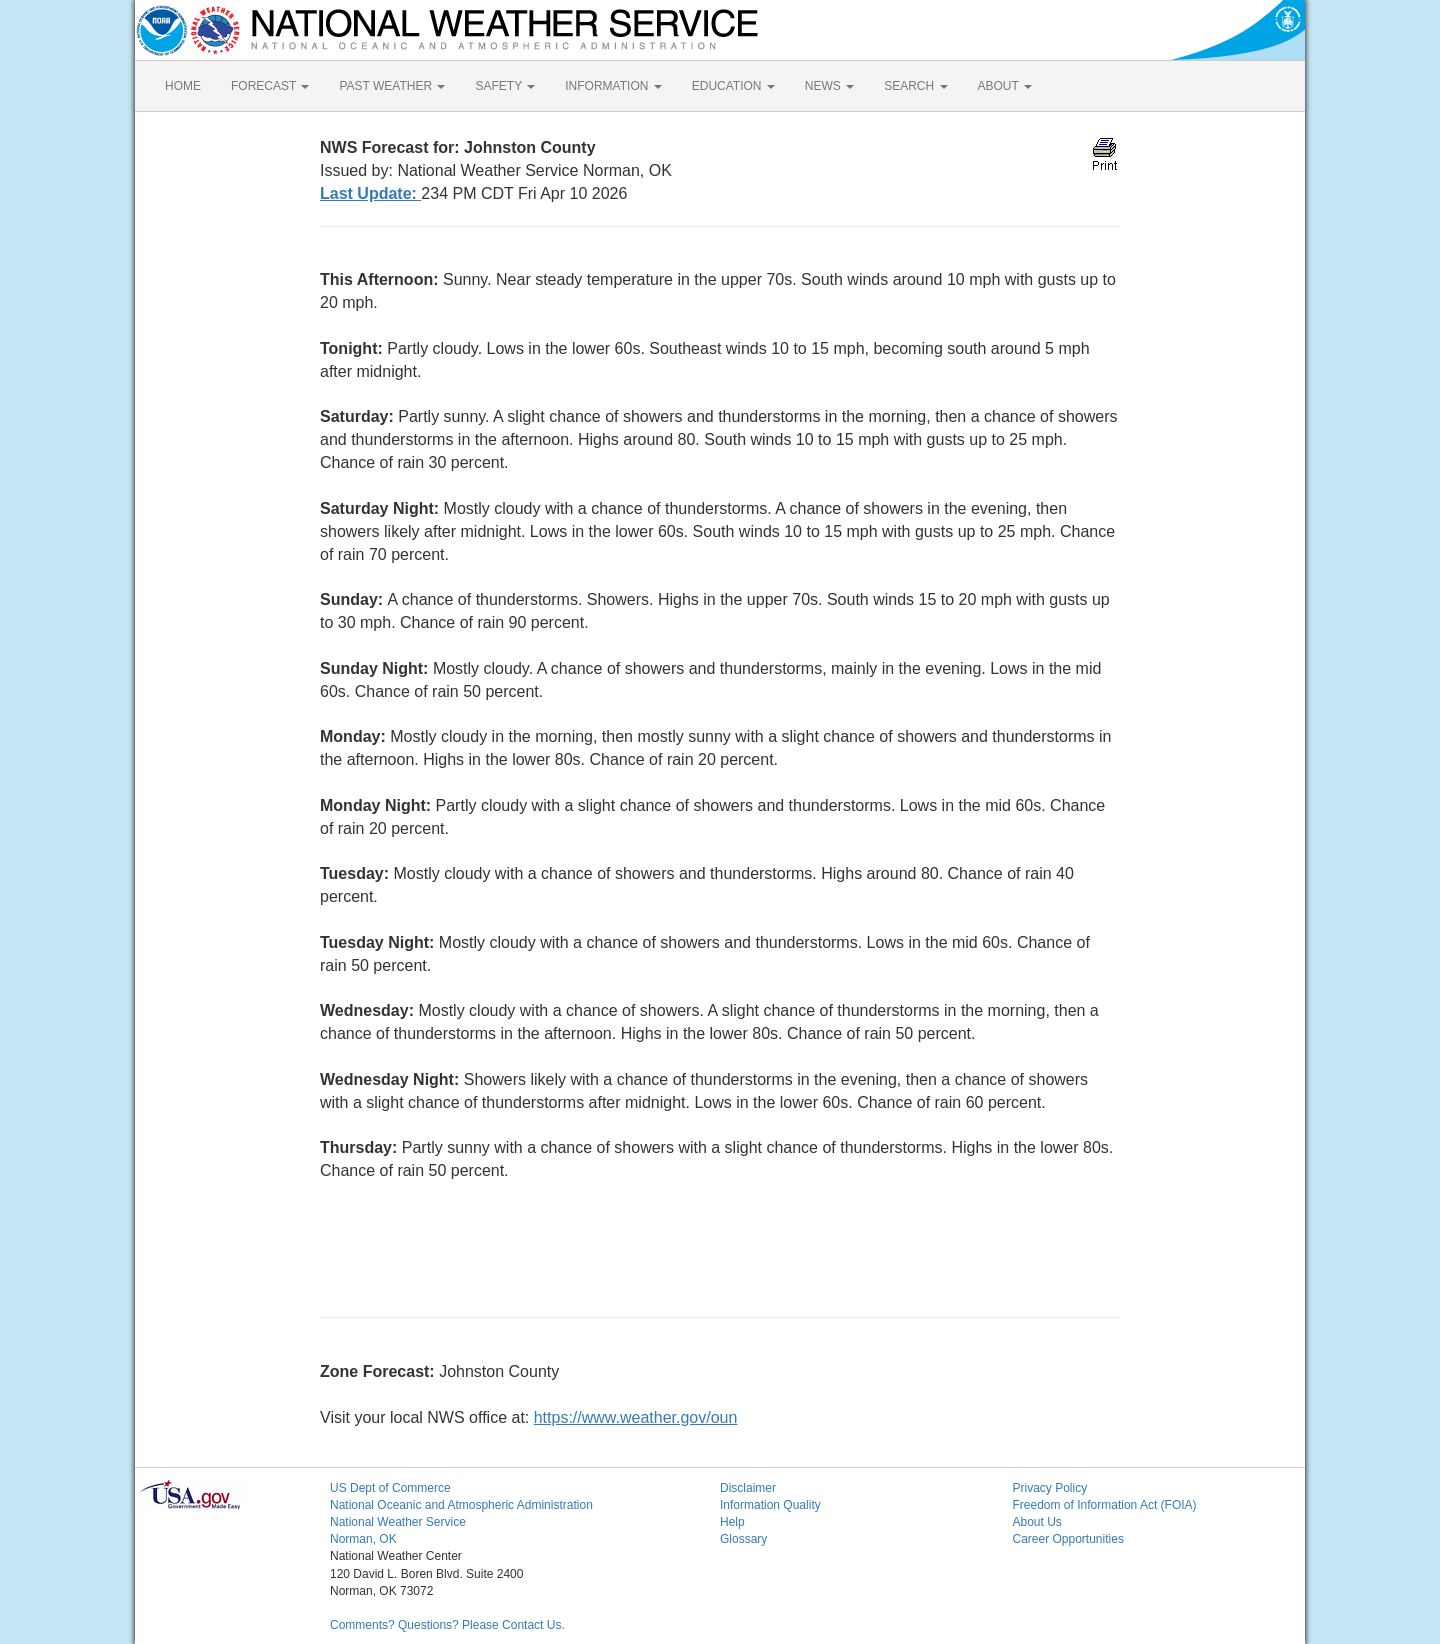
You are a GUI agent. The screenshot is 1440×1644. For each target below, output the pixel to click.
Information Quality (770, 1505)
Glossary (743, 1539)
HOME (183, 86)
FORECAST (270, 86)
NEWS (829, 86)
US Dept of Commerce (390, 1488)
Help (732, 1522)
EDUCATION (733, 86)
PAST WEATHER (392, 86)
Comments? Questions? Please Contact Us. (447, 1625)
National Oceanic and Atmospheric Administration (461, 1505)
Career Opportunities (1068, 1539)
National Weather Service (398, 1522)
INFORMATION (613, 86)
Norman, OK (363, 1539)
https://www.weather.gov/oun (636, 1417)
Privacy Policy (1050, 1488)
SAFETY (505, 86)
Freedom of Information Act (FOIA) (1105, 1505)
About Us (1037, 1522)
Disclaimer (748, 1488)
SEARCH (915, 86)
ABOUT (1005, 86)
